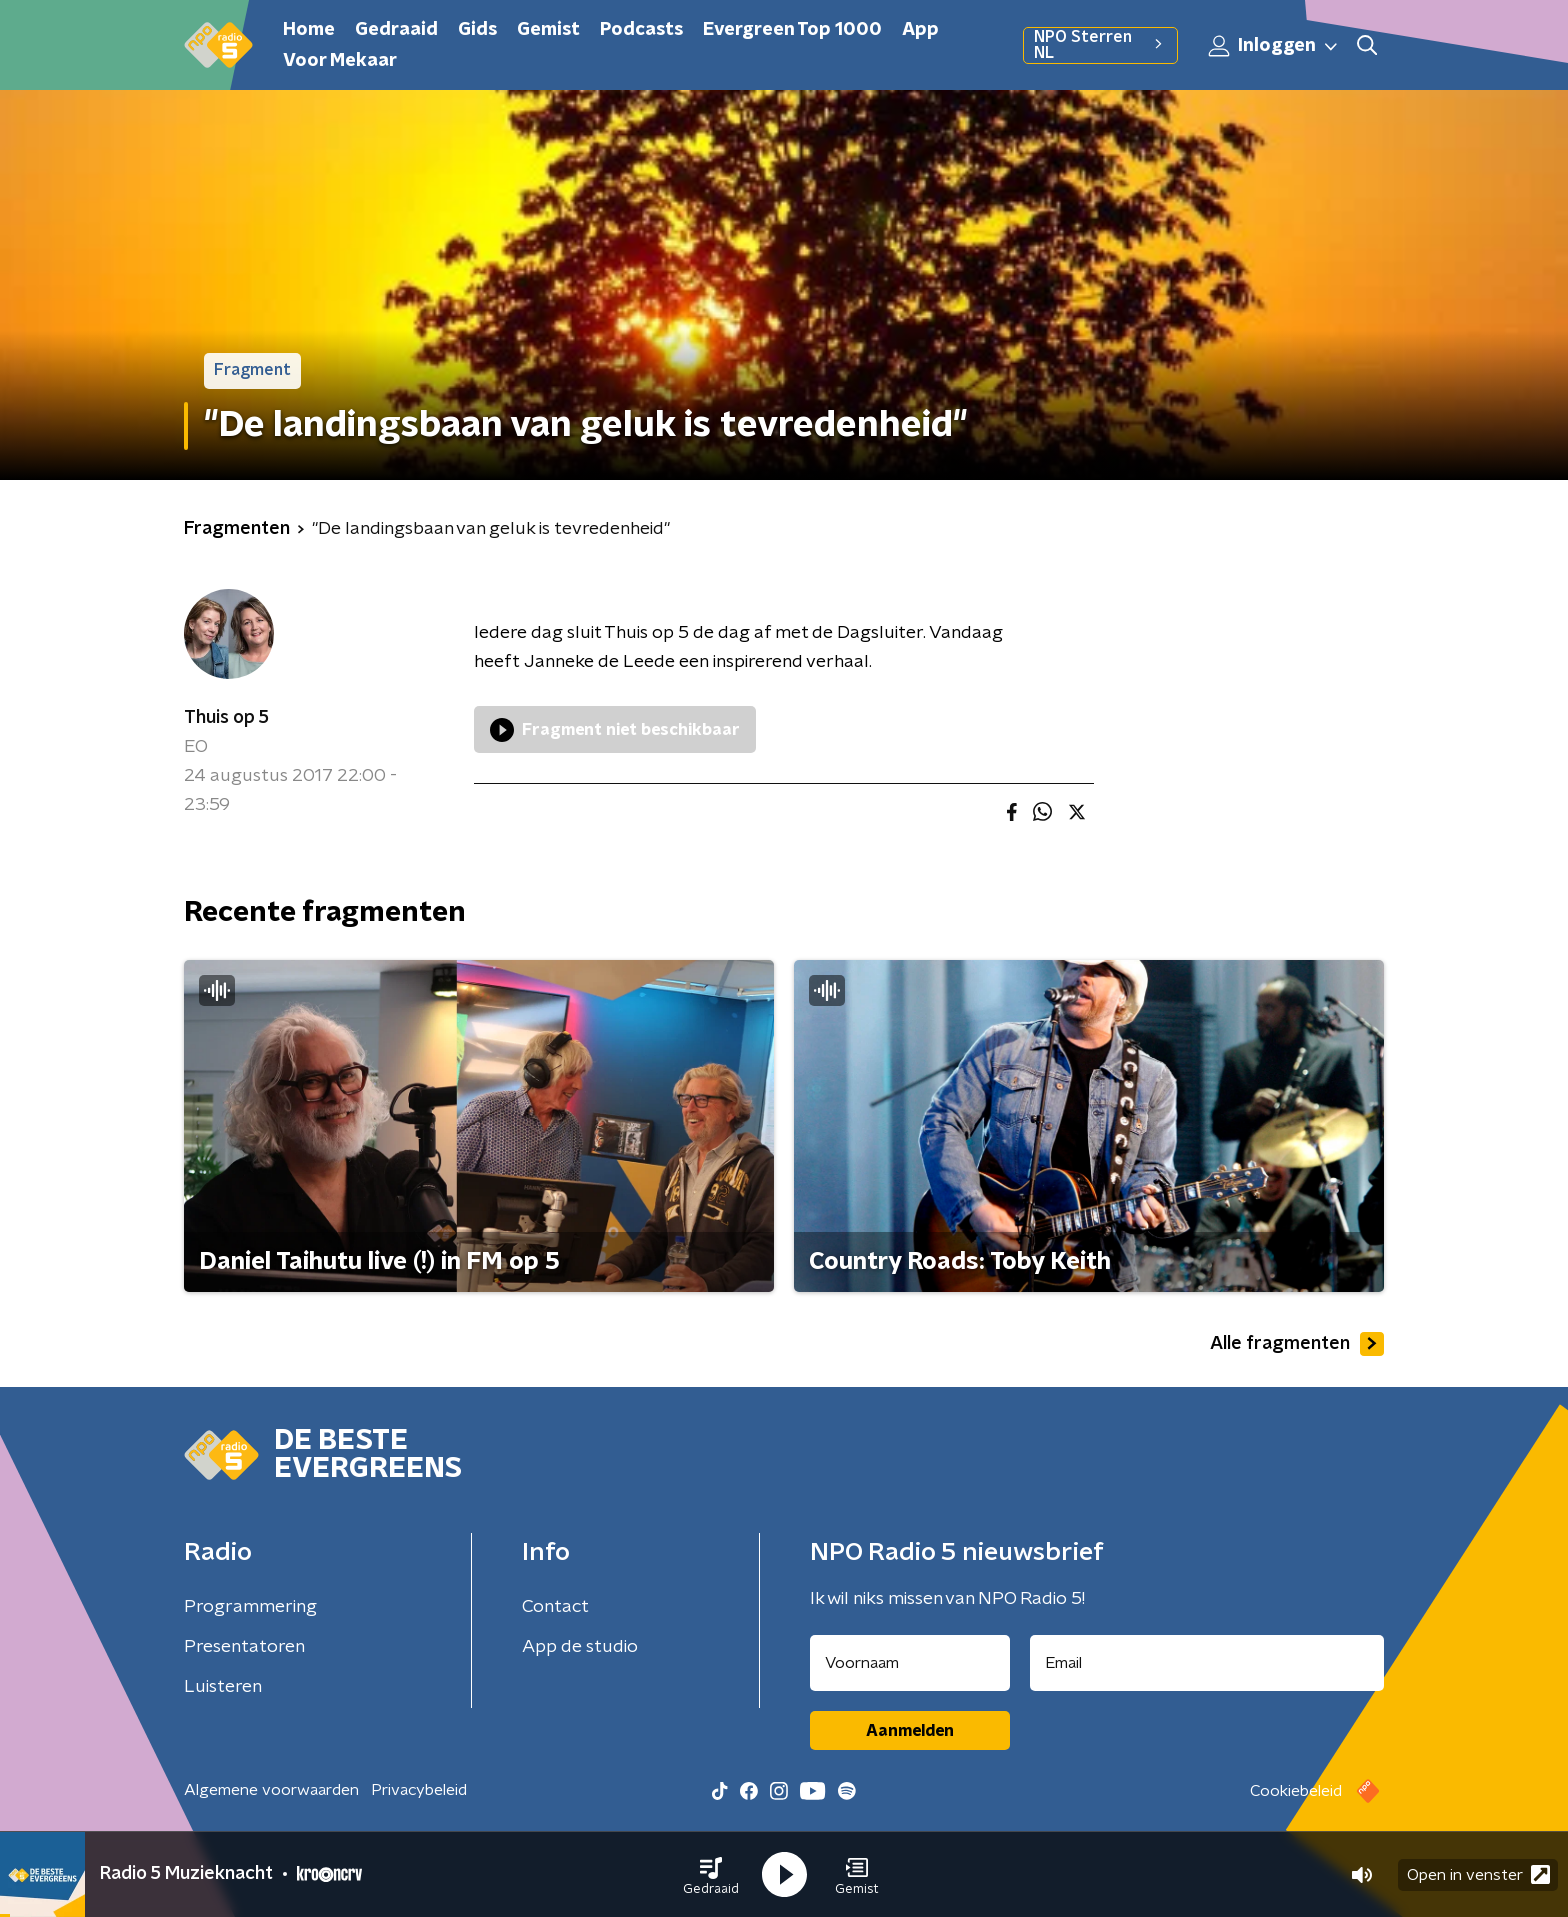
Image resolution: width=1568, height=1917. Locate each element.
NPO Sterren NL (1100, 45)
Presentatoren (244, 1647)
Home (309, 30)
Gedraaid (396, 30)
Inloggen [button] (1274, 46)
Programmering (250, 1607)
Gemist (548, 30)
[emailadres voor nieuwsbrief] (1207, 1663)
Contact (555, 1607)
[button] (711, 1875)
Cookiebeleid (1296, 1791)
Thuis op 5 (226, 718)
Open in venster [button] (1478, 1874)
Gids (477, 30)
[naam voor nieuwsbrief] (910, 1663)
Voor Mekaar (340, 61)
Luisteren (223, 1687)
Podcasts (641, 30)
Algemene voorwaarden (271, 1790)
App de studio (580, 1647)
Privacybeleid (419, 1790)
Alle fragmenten (1297, 1344)
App (920, 30)
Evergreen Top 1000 (792, 30)
